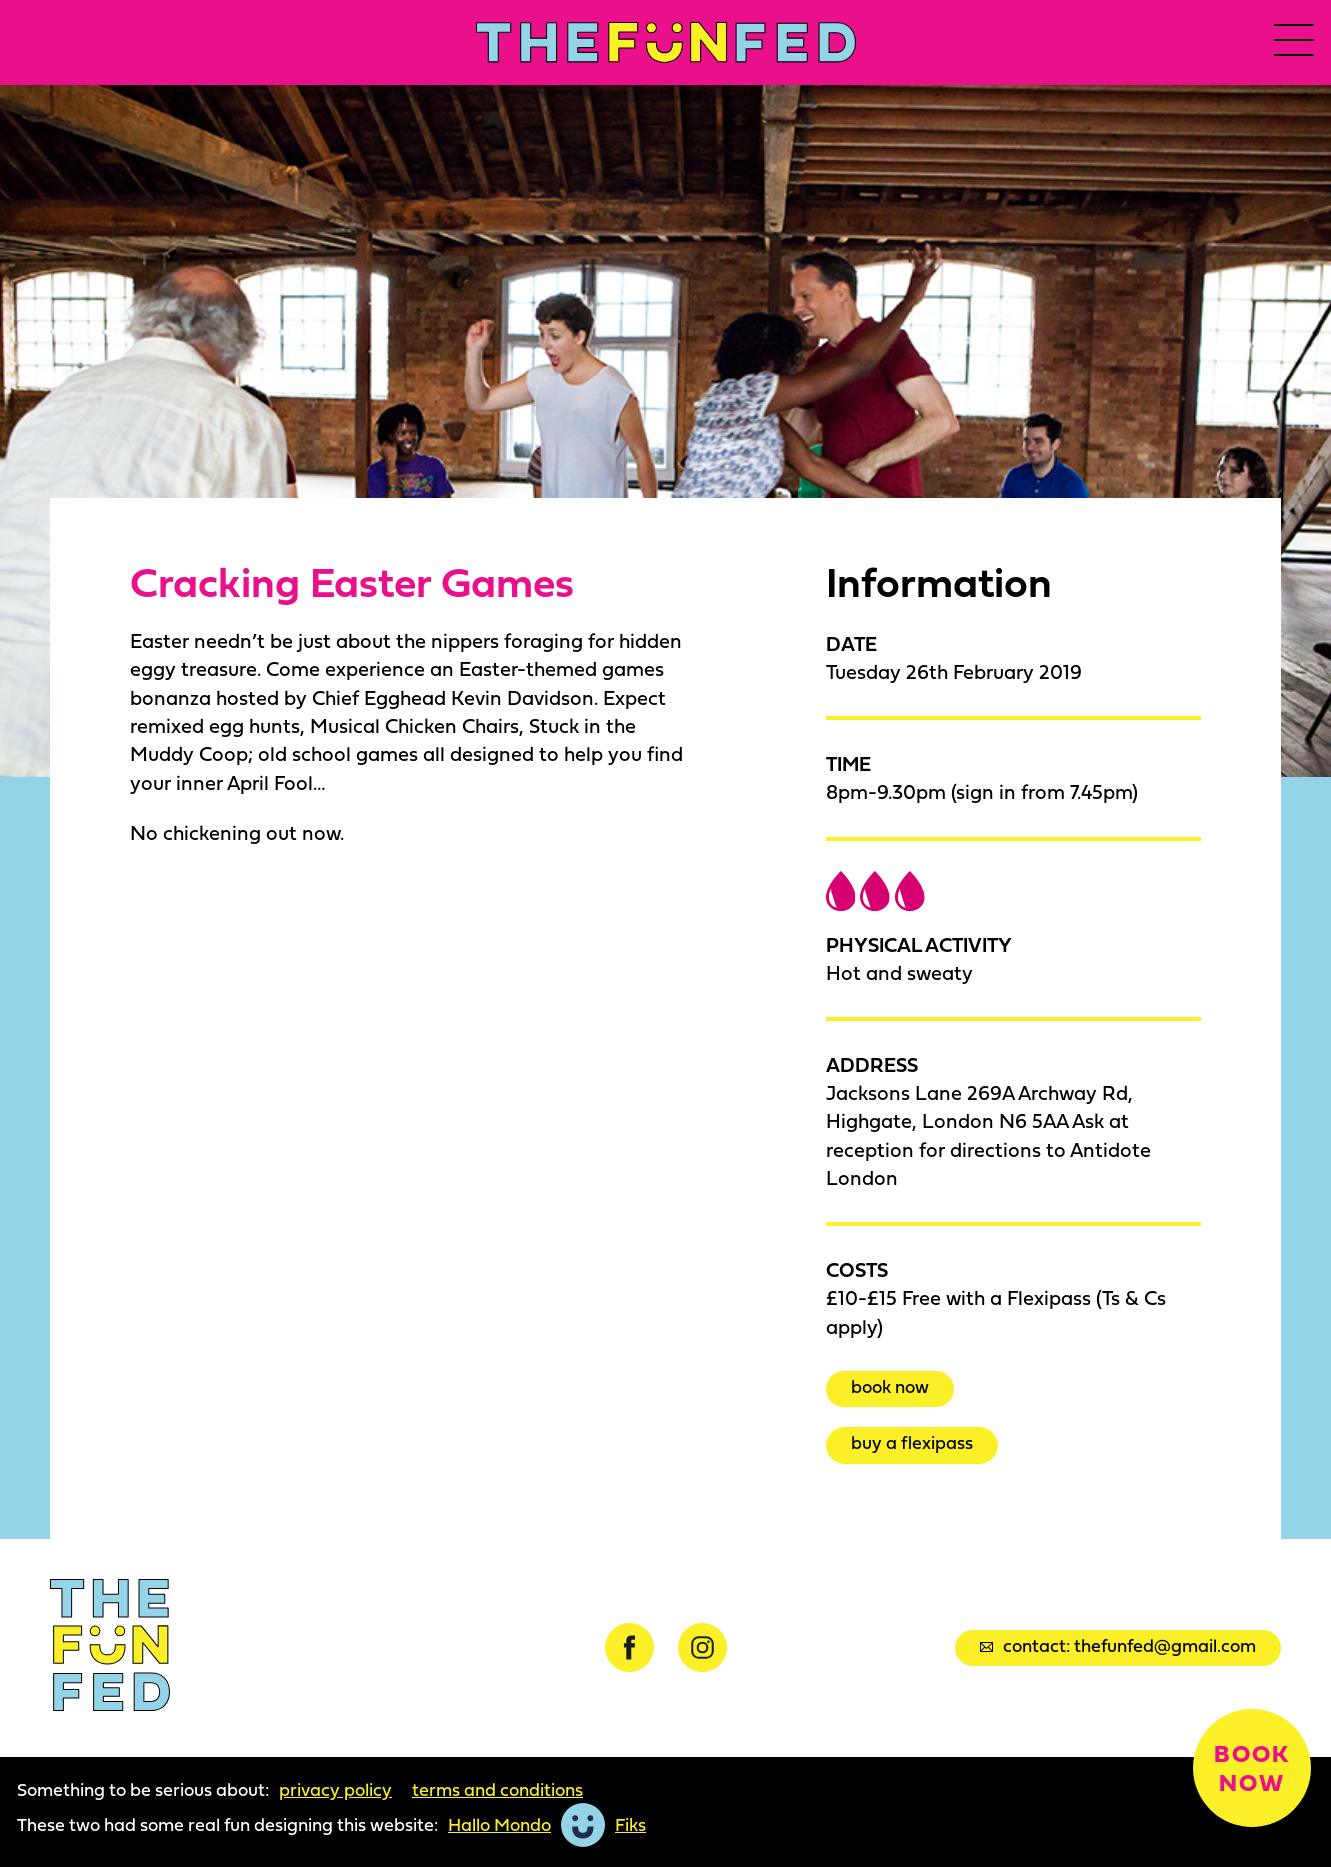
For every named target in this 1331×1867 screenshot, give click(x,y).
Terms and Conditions (497, 1790)
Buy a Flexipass (912, 1442)
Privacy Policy (335, 1790)
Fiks (630, 1825)
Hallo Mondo (499, 1825)
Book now (890, 1386)
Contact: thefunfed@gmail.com (1118, 1645)
